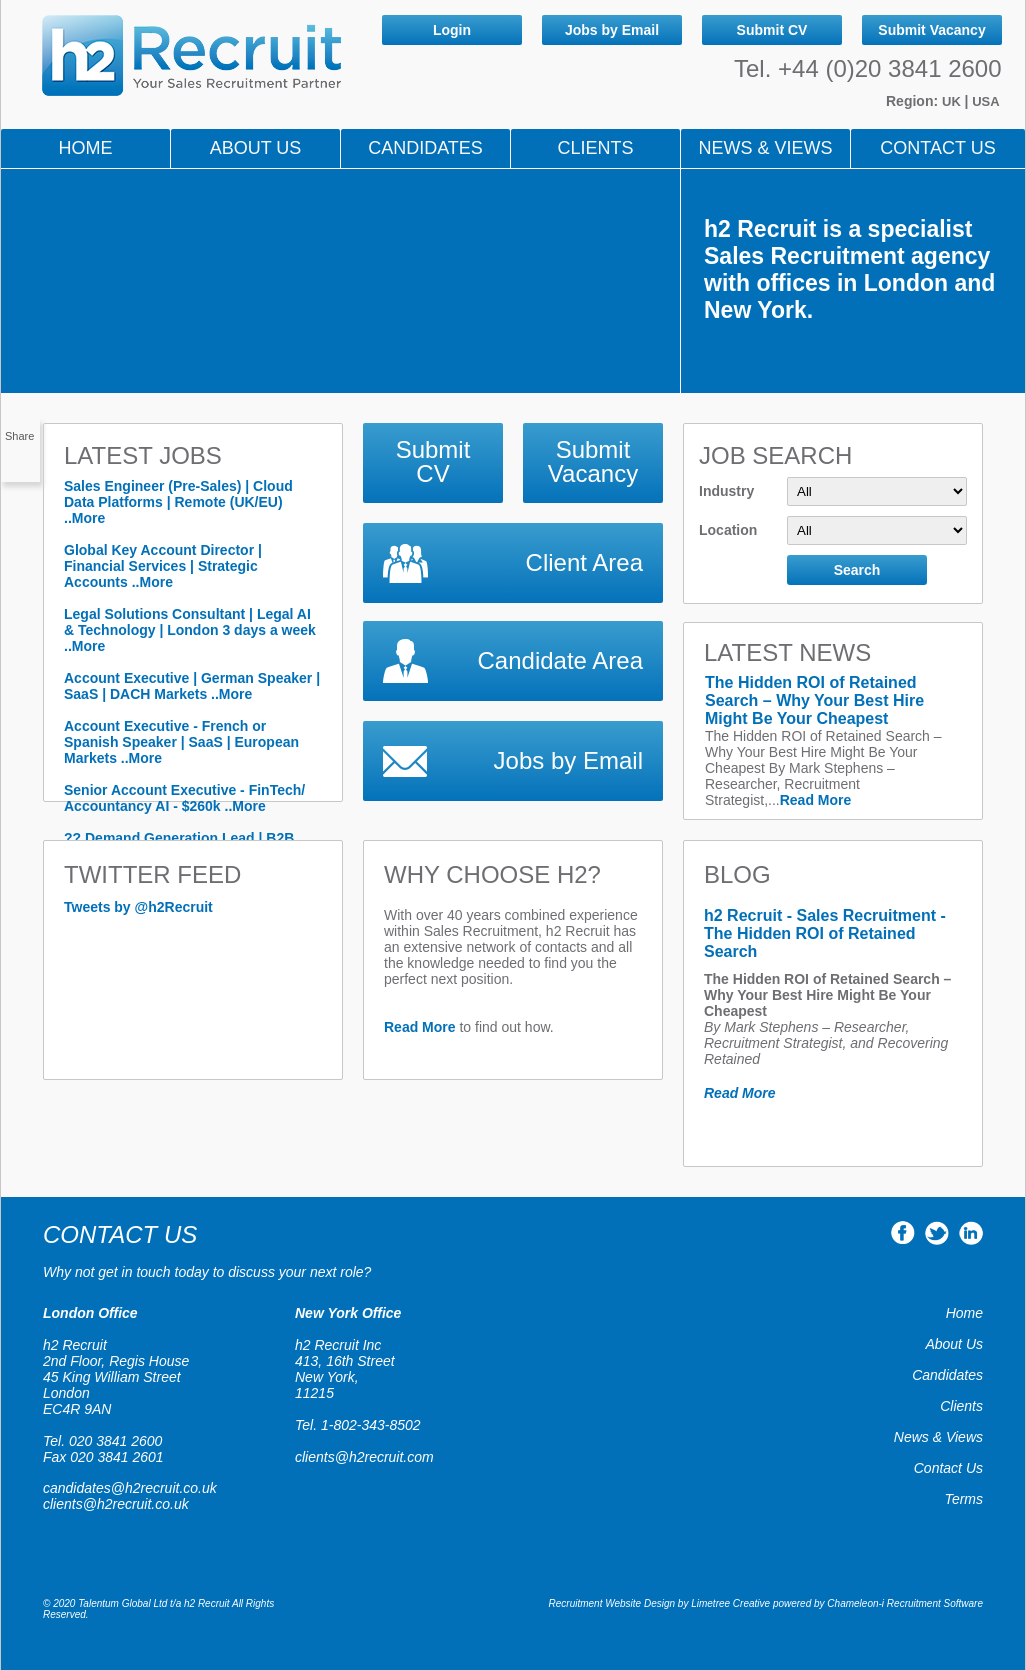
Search (857, 570)
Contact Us (937, 148)
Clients (595, 148)
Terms (964, 1499)
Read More (816, 800)
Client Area (584, 562)
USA (985, 101)
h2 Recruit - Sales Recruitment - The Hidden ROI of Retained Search (825, 933)
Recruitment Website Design (612, 1603)
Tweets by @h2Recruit (138, 907)
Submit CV (772, 30)
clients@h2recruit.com (364, 1457)
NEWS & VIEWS (765, 148)
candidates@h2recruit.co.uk (130, 1488)
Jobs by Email (612, 30)
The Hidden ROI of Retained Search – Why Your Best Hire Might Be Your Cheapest (814, 700)
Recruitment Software (935, 1603)
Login (452, 30)
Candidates (425, 148)
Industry (833, 491)
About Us (256, 148)
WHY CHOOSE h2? (492, 874)
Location (833, 530)
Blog (737, 874)
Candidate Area (560, 660)
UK (953, 101)
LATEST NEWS (787, 652)
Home (86, 148)
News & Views (938, 1437)
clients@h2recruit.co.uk (116, 1504)
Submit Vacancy (931, 30)
